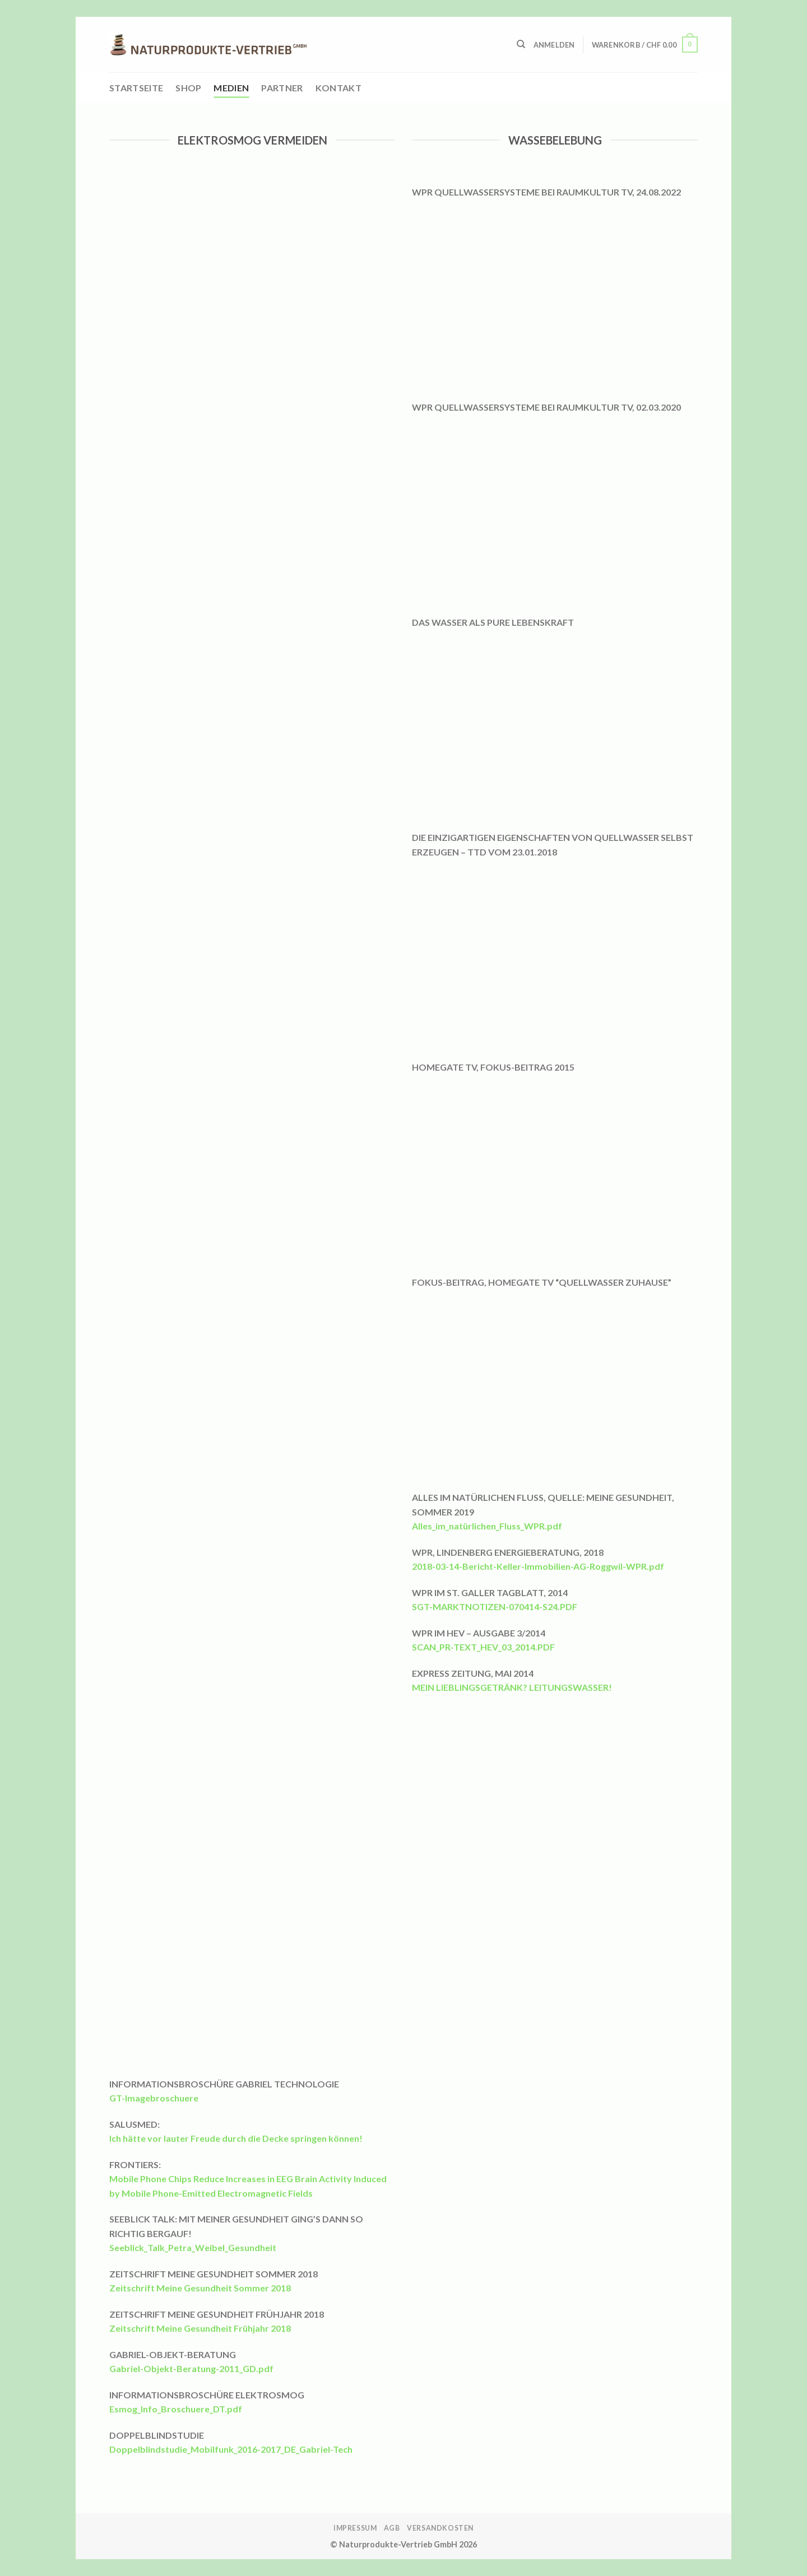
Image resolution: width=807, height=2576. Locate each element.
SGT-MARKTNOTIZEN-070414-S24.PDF (494, 1606)
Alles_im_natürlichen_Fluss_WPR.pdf (487, 1526)
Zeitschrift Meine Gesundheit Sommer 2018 (200, 2287)
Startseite (136, 87)
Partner (282, 87)
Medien (231, 87)
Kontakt (338, 87)
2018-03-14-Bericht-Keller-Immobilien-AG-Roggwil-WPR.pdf (538, 1566)
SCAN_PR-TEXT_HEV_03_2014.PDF (483, 1647)
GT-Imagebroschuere (153, 2098)
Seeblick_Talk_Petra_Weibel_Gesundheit (192, 2247)
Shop (188, 87)
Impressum (355, 2528)
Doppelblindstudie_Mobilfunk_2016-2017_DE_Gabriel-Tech (231, 2449)
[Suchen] (521, 44)
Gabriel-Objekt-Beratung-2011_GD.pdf (191, 2368)
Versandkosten (440, 2528)
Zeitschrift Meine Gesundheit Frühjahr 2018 (200, 2328)
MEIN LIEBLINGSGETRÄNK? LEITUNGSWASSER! (512, 1687)
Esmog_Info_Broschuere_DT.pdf (175, 2408)
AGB (392, 2528)
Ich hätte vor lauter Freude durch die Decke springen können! (236, 2138)
